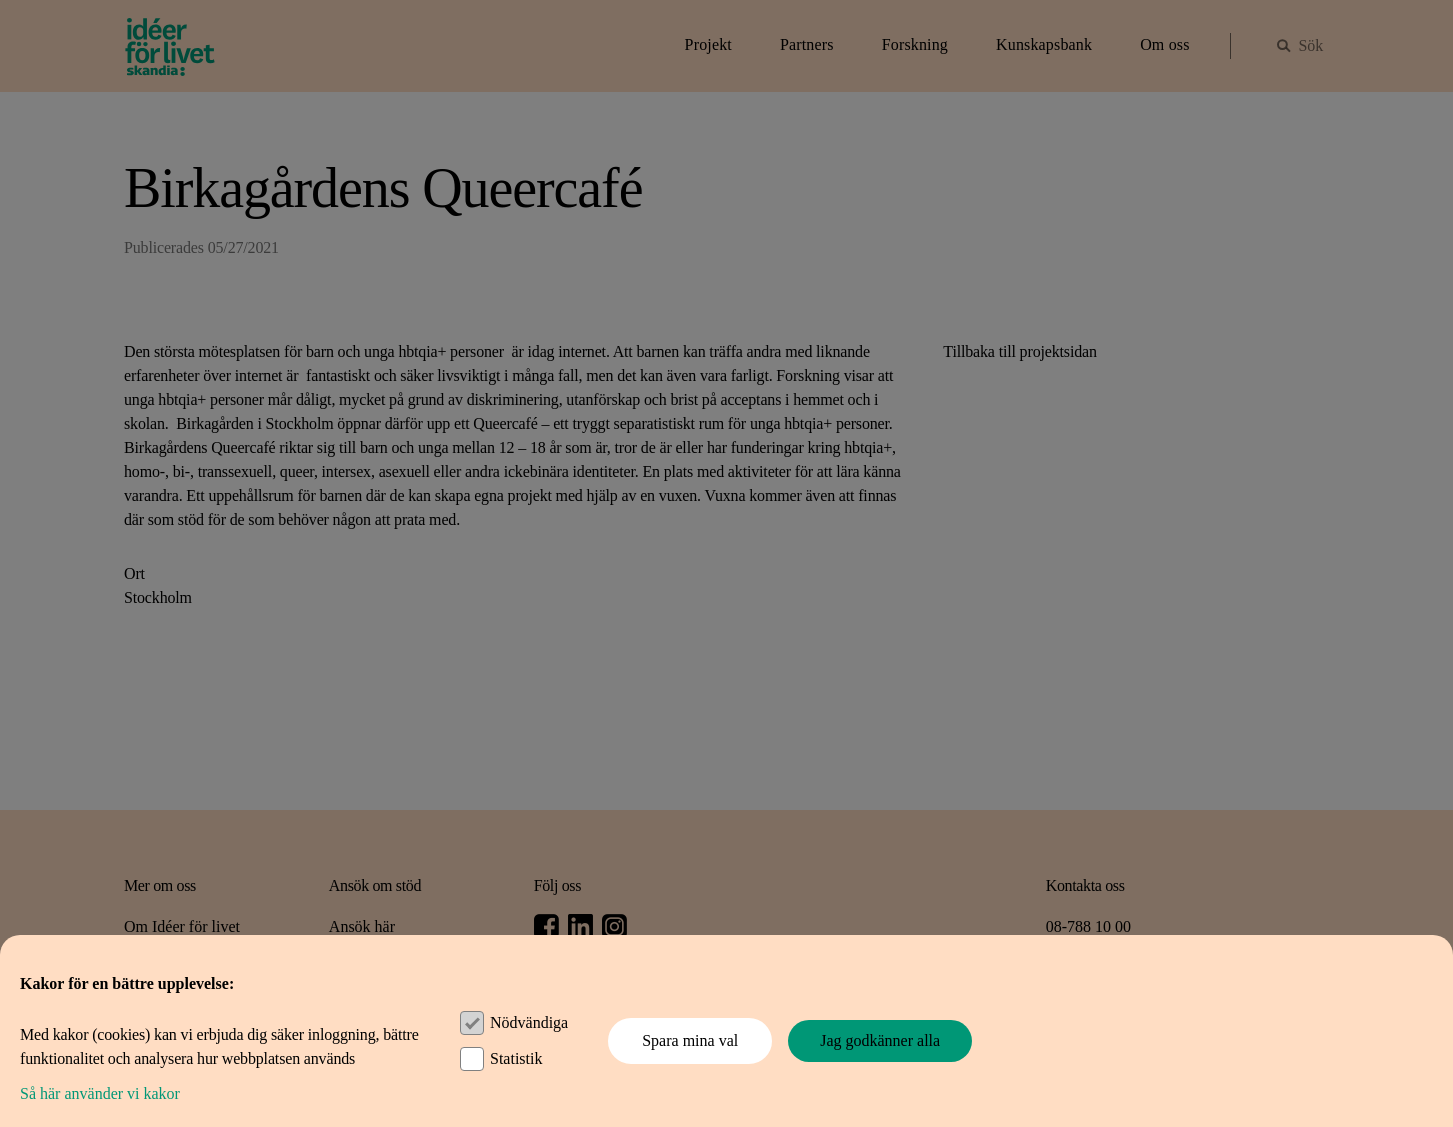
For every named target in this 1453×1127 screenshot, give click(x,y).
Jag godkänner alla (880, 1040)
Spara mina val (690, 1040)
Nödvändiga (529, 1022)
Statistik (516, 1058)
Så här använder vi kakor (100, 1093)
